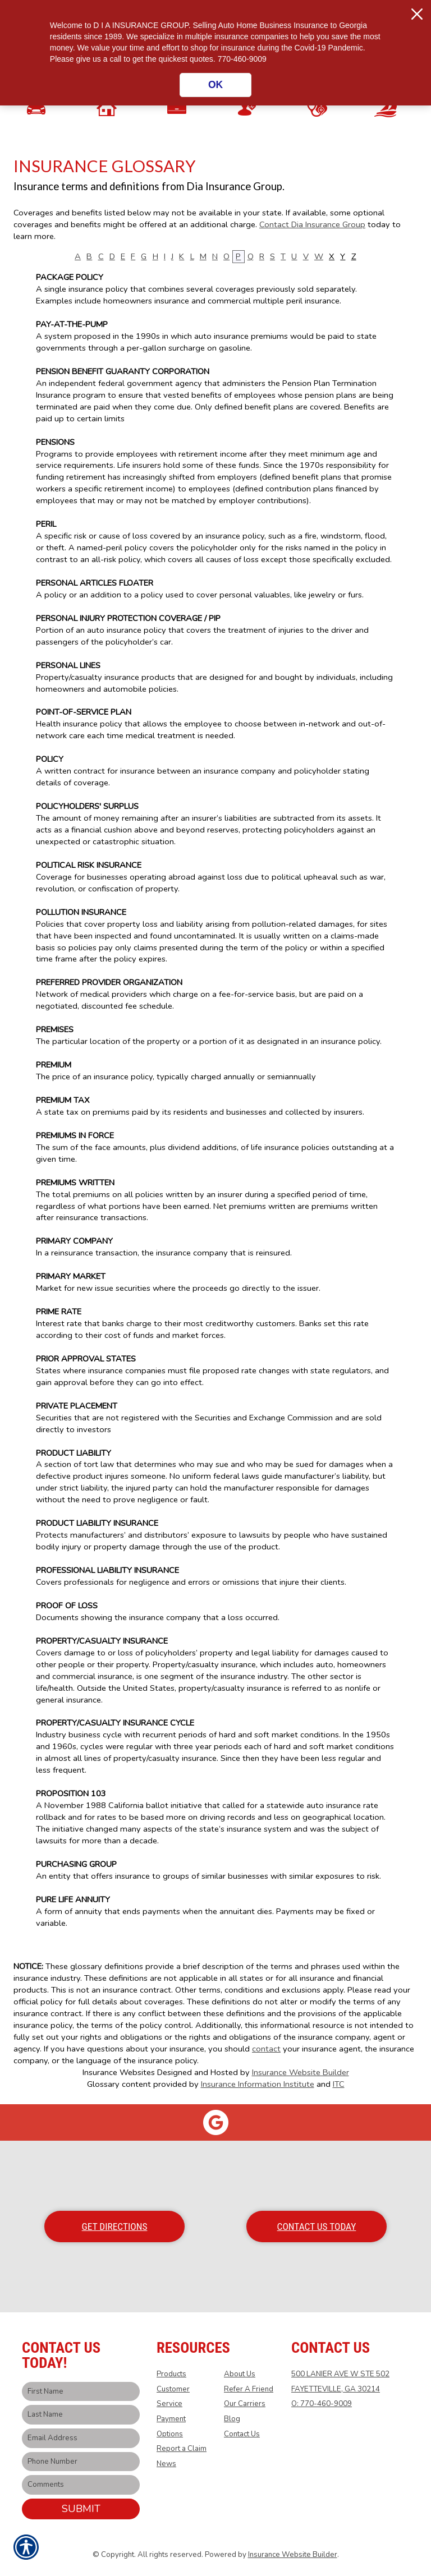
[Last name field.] (81, 2415)
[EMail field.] (81, 2438)
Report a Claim (182, 2449)
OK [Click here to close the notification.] (215, 84)
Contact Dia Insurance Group (312, 224)
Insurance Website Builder (300, 2072)
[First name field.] (81, 2392)
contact (266, 2048)
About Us (239, 2374)
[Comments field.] (81, 2485)
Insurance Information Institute (257, 2084)
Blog (232, 2419)
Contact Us (242, 2434)
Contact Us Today (316, 2226)
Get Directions (115, 2226)
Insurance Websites (118, 2072)
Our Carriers (244, 2404)
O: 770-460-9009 (321, 2404)
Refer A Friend (248, 2389)
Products (171, 2374)
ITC (339, 2084)
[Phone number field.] (81, 2462)
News (166, 2464)
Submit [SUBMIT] (81, 2508)
